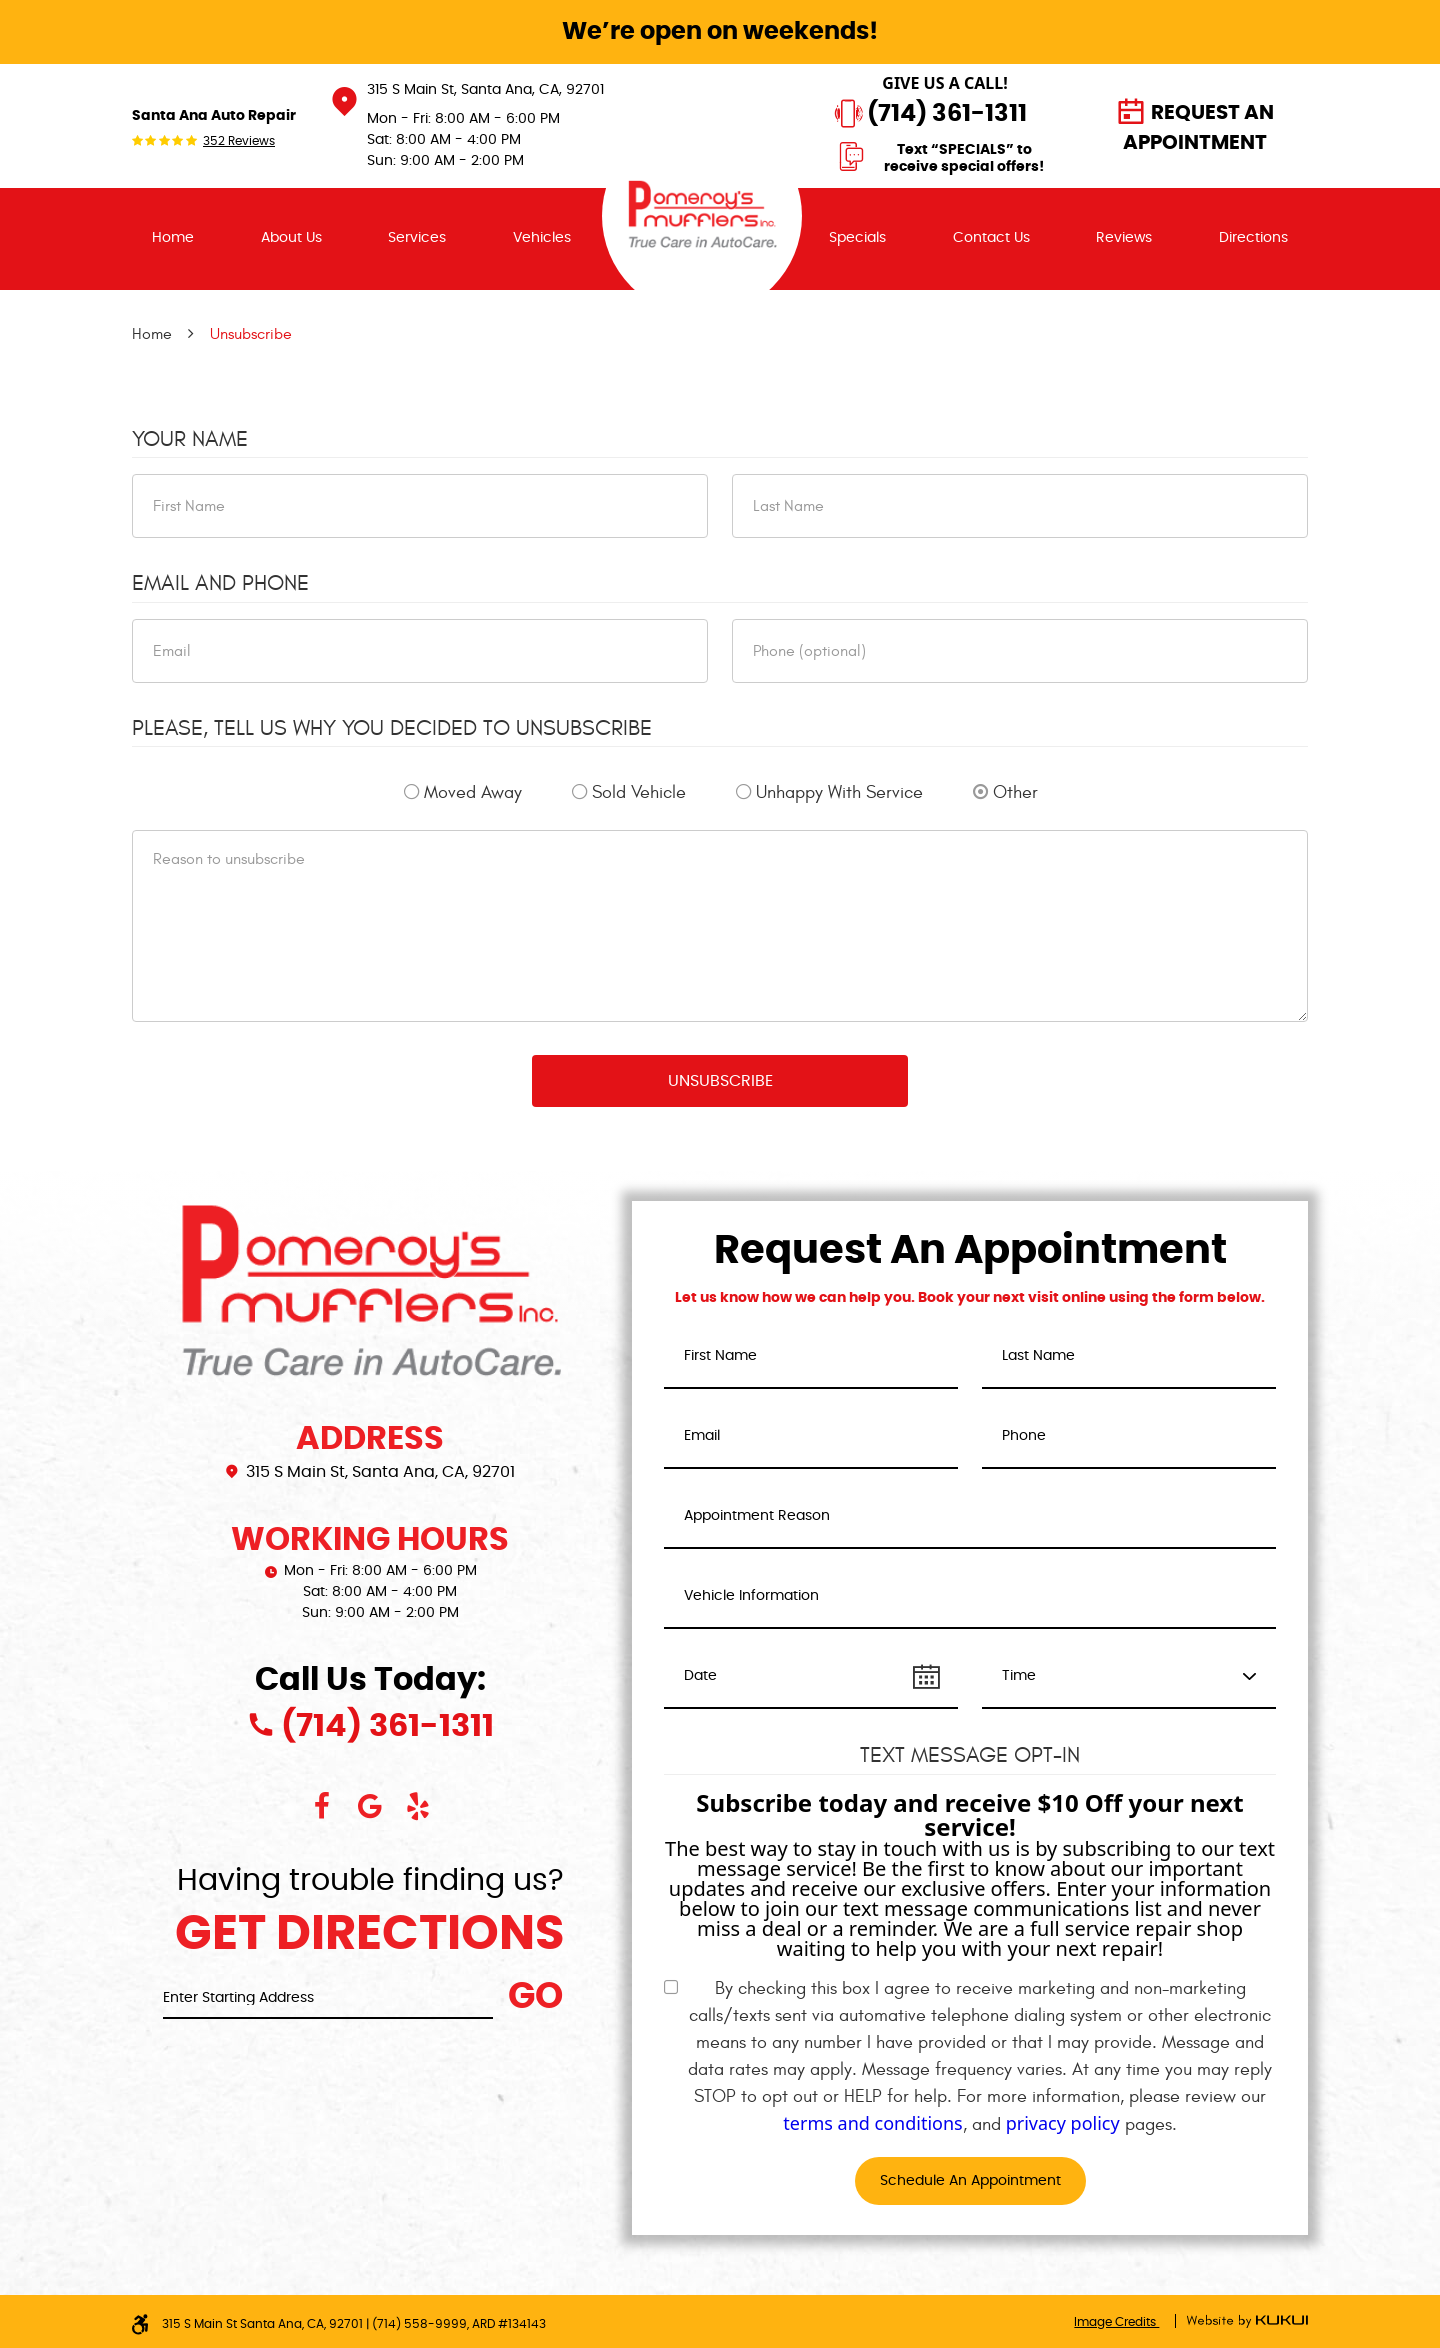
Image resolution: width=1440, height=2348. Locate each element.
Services (417, 238)
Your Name (190, 439)
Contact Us (991, 238)
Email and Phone (220, 583)
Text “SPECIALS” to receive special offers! (964, 159)
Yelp (418, 1806)
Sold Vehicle (639, 792)
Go (535, 1997)
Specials (857, 238)
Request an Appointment (1198, 128)
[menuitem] (173, 239)
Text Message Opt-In (970, 1755)
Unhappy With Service (839, 792)
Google (370, 1806)
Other (1015, 792)
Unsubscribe (251, 334)
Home (173, 238)
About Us (291, 238)
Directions (1253, 238)
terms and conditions (872, 2123)
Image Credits (1116, 2322)
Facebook (322, 1806)
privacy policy (1063, 2123)
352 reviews (239, 141)
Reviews (1124, 238)
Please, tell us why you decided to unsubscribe (392, 728)
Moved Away (473, 792)
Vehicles (542, 238)
